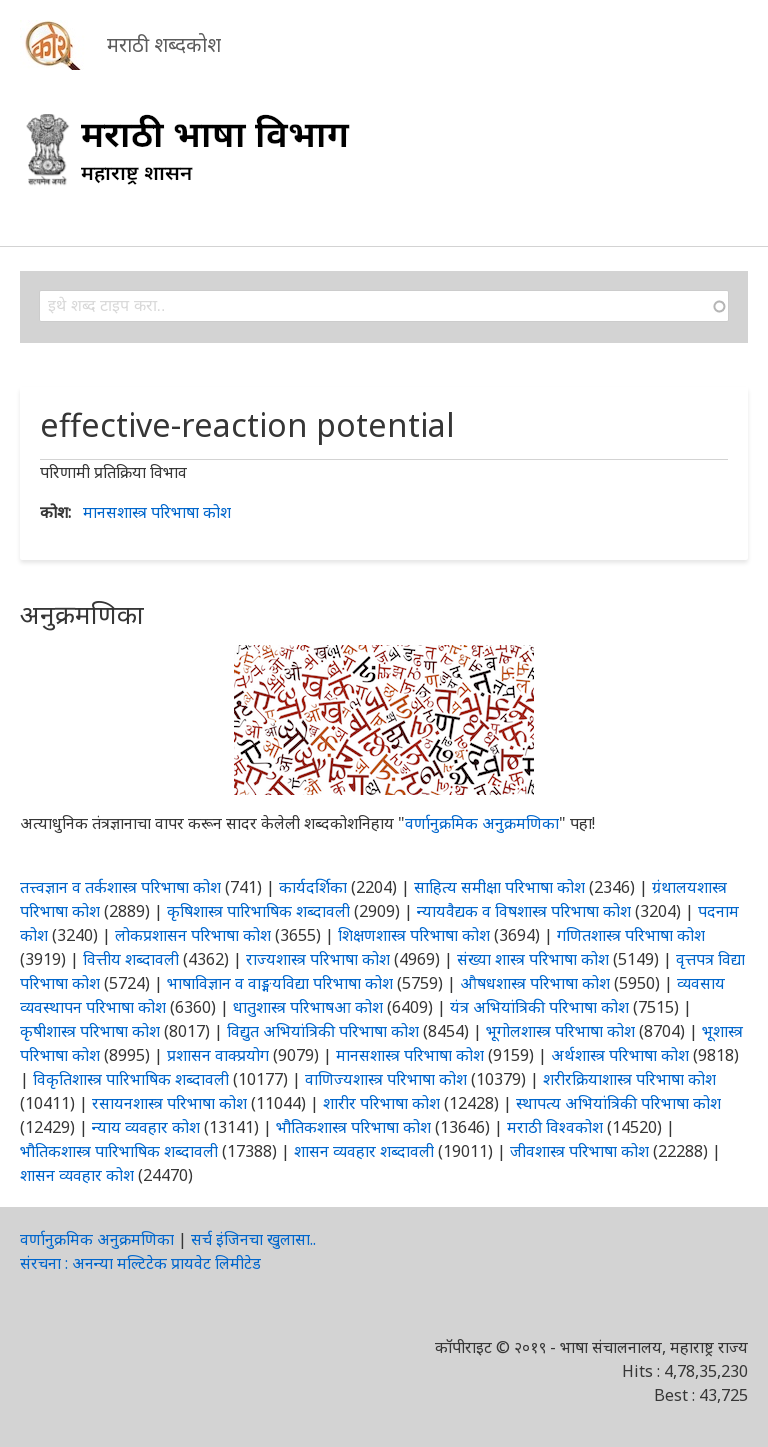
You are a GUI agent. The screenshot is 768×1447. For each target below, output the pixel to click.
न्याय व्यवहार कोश (146, 1127)
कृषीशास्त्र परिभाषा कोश (90, 1031)
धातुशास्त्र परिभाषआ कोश (308, 1007)
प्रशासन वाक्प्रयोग (218, 1055)
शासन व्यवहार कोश (77, 1175)
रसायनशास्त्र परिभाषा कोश (169, 1103)
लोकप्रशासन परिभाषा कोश (193, 935)
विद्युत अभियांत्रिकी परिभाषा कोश (323, 1031)
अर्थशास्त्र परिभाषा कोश (620, 1055)
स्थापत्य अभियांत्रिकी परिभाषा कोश (618, 1103)
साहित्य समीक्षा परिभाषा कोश (499, 887)
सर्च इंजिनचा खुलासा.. (253, 1239)
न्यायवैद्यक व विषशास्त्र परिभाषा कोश (524, 911)
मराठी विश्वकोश (555, 1127)
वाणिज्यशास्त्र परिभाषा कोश (386, 1079)
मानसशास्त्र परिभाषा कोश (157, 512)
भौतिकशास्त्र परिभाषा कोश (353, 1127)
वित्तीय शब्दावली (131, 959)
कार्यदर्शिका (313, 887)
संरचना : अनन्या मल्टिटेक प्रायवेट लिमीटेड (140, 1263)
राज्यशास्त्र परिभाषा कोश (318, 959)
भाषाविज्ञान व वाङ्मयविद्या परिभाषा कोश (280, 983)
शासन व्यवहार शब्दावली (364, 1151)
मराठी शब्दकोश (164, 44)
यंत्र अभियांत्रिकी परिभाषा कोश (539, 1007)
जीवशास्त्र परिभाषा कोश (579, 1151)
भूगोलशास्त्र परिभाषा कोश (560, 1031)
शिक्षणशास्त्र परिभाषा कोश (414, 935)
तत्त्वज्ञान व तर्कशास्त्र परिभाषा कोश (120, 887)
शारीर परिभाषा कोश (381, 1103)
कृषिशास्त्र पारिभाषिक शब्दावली (258, 911)
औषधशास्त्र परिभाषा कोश (535, 983)
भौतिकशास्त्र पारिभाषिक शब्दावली (119, 1151)
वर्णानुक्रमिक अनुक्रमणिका (482, 823)
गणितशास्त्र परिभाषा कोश (631, 935)
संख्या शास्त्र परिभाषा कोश (533, 959)
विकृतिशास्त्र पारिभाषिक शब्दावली (133, 1079)
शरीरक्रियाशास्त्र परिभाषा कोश (629, 1079)
